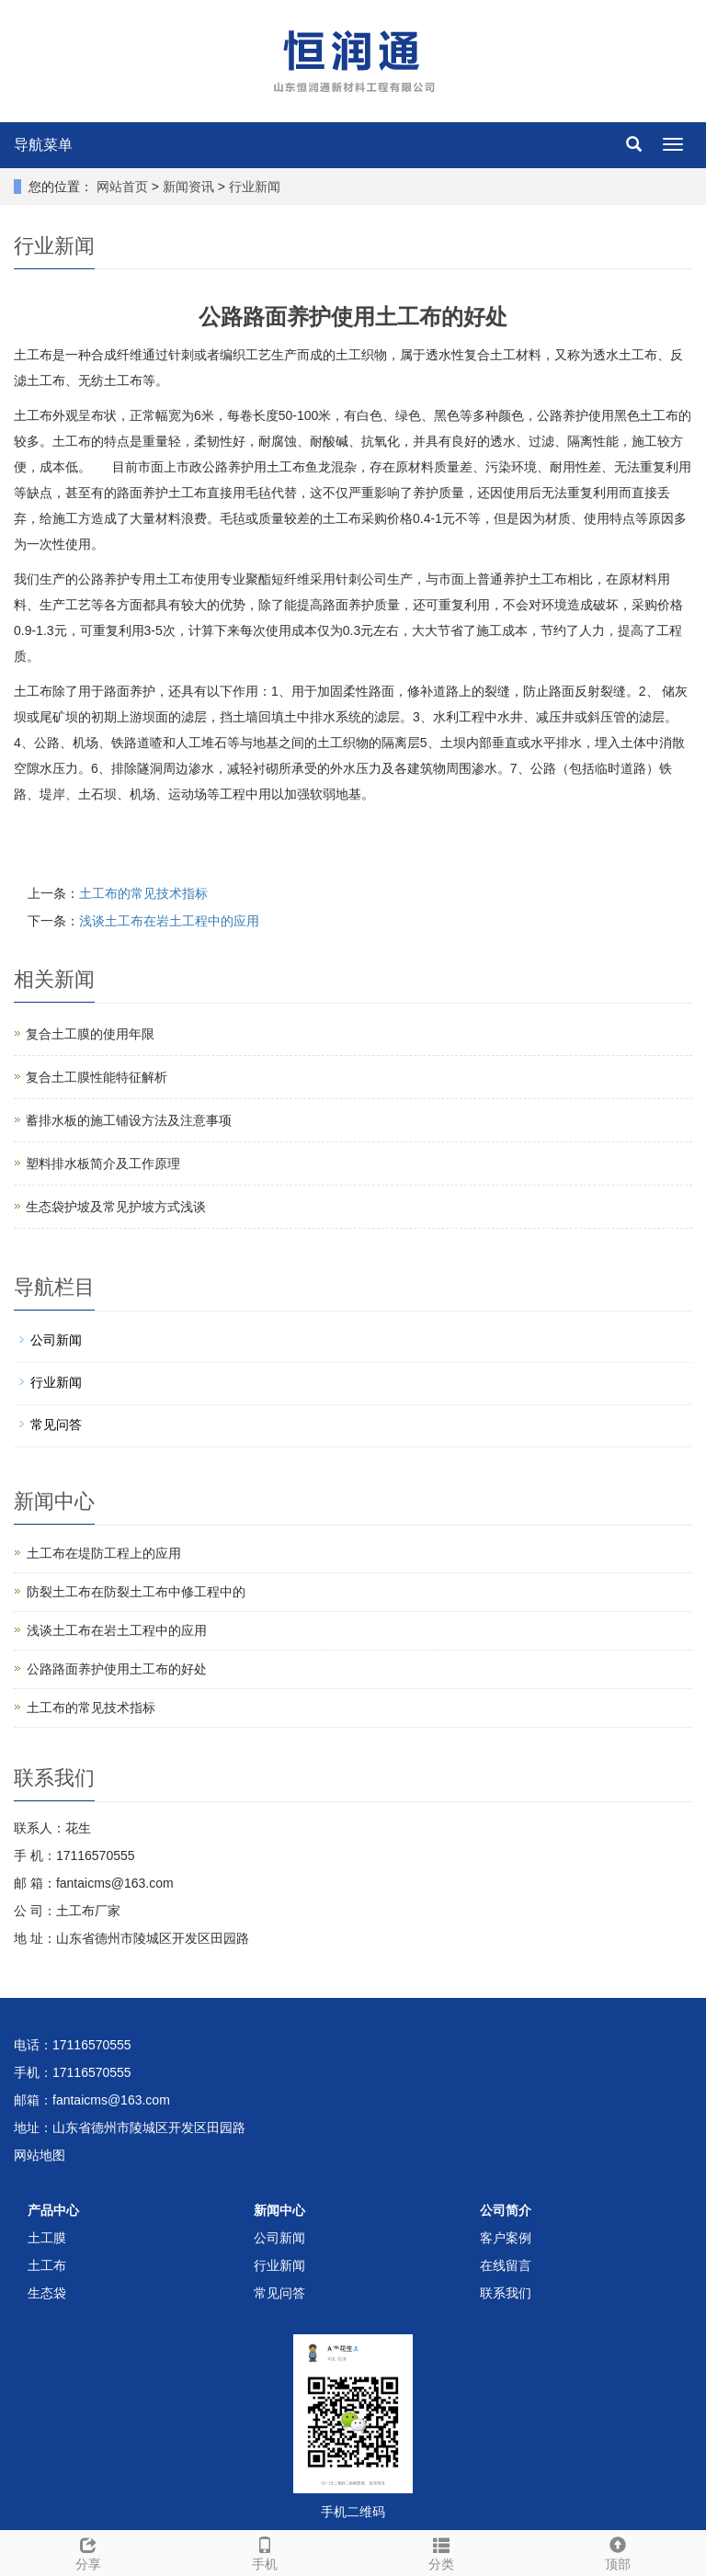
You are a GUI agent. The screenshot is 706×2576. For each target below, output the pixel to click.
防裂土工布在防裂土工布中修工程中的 (136, 1591)
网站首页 (122, 186)
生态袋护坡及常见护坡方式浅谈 (116, 1206)
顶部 (618, 2551)
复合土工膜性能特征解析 (96, 1077)
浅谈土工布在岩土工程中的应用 (169, 921)
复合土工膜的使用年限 (90, 1034)
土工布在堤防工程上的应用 (104, 1553)
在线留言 (505, 2265)
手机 (264, 2551)
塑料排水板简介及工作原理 (103, 1163)
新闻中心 (279, 2210)
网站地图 (39, 2155)
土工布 (47, 2265)
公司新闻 (56, 1340)
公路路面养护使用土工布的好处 (117, 1669)
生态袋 (47, 2293)
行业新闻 (252, 186)
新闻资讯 (190, 186)
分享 (88, 2551)
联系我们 (505, 2293)
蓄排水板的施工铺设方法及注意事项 (129, 1120)
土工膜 (47, 2237)
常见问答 (56, 1424)
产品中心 (53, 2210)
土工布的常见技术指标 (143, 893)
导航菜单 (43, 145)
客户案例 (505, 2237)
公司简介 (505, 2210)
